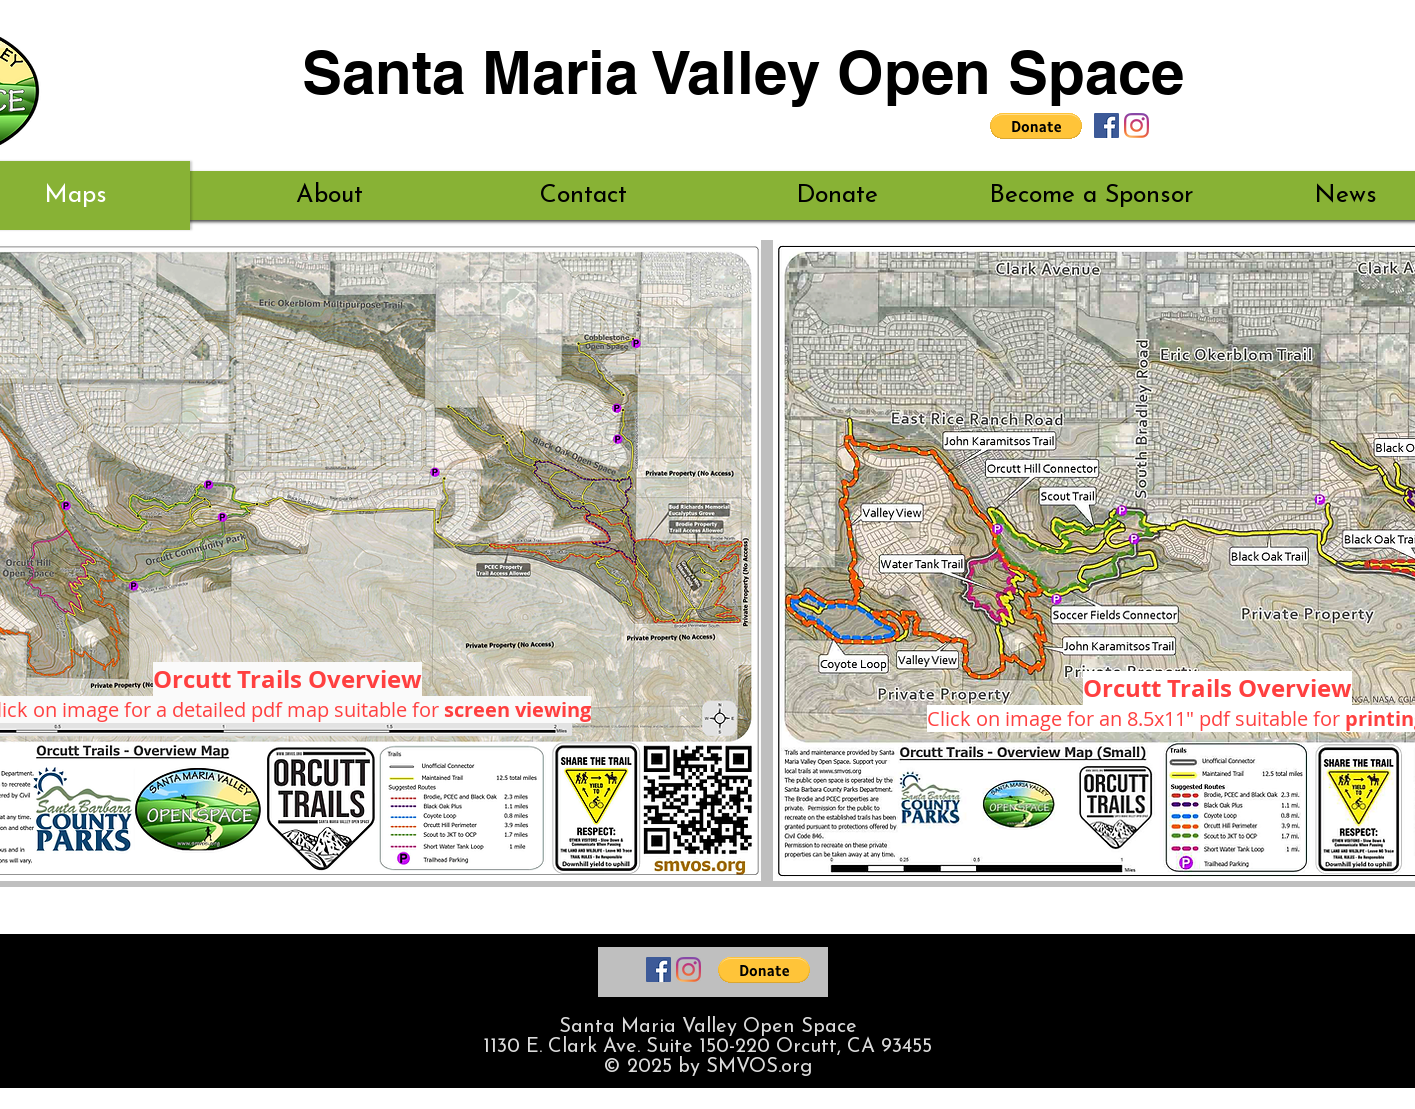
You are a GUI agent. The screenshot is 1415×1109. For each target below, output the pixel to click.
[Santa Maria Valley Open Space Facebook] (1106, 125)
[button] (1036, 126)
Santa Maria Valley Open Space (743, 72)
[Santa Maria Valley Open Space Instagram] (1136, 125)
